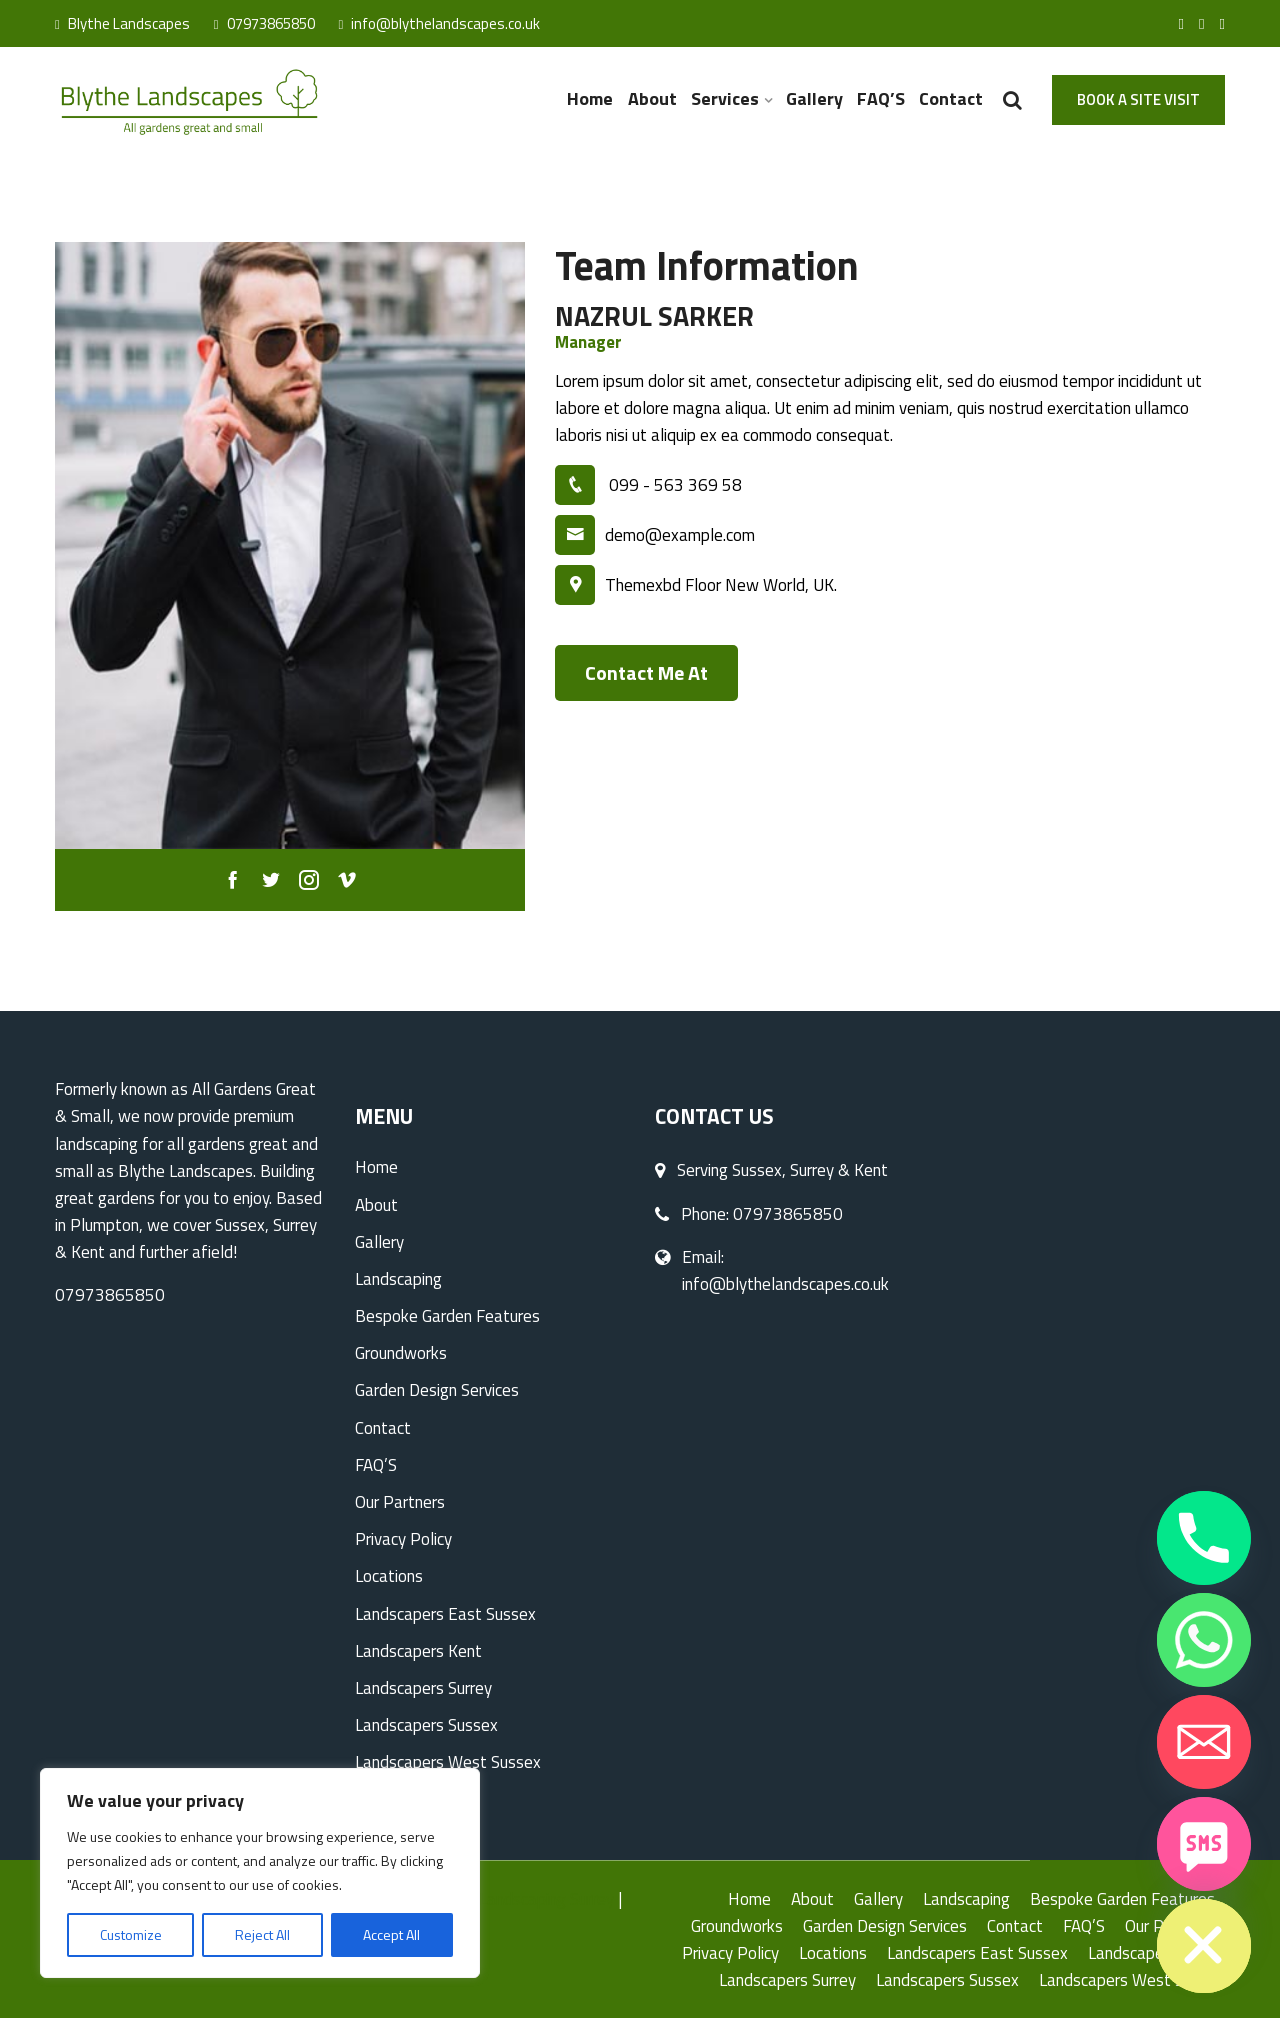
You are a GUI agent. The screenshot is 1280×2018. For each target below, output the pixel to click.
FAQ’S (881, 98)
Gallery (814, 98)
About (652, 98)
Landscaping (398, 1279)
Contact (951, 98)
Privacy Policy (403, 1539)
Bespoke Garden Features (447, 1316)
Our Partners (400, 1502)
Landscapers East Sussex (445, 1614)
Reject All (262, 1934)
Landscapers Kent (418, 1651)
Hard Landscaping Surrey (527, 1899)
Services (725, 98)
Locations (389, 1576)
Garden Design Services (437, 1390)
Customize (131, 1934)
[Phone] (1204, 1538)
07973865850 (264, 23)
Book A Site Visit (1138, 99)
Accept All (391, 1934)
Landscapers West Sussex (448, 1762)
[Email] (1204, 1742)
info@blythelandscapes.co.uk (440, 23)
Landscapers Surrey (423, 1688)
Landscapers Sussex (426, 1725)
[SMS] (1204, 1844)
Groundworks (401, 1353)
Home (591, 98)
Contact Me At (646, 672)
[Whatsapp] (1204, 1640)
